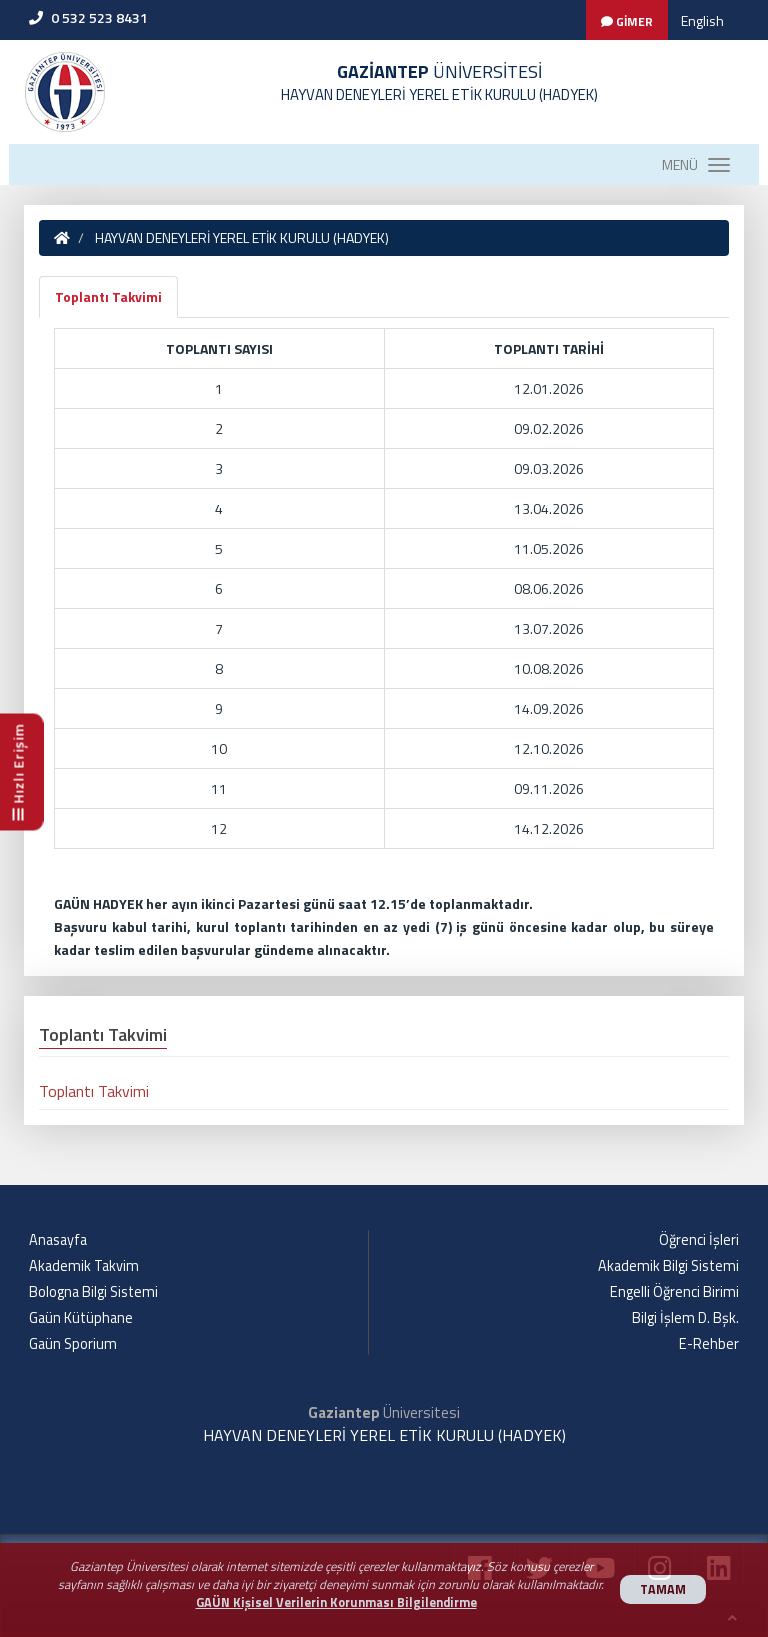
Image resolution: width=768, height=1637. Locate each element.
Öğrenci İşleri (699, 1240)
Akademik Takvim (84, 1266)
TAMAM (663, 1589)
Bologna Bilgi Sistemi (93, 1292)
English (702, 20)
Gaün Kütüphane (81, 1318)
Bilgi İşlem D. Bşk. (685, 1318)
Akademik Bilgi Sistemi (668, 1266)
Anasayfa (58, 1240)
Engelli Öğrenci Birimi (674, 1292)
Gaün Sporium (73, 1344)
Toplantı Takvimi (108, 296)
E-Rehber (709, 1344)
